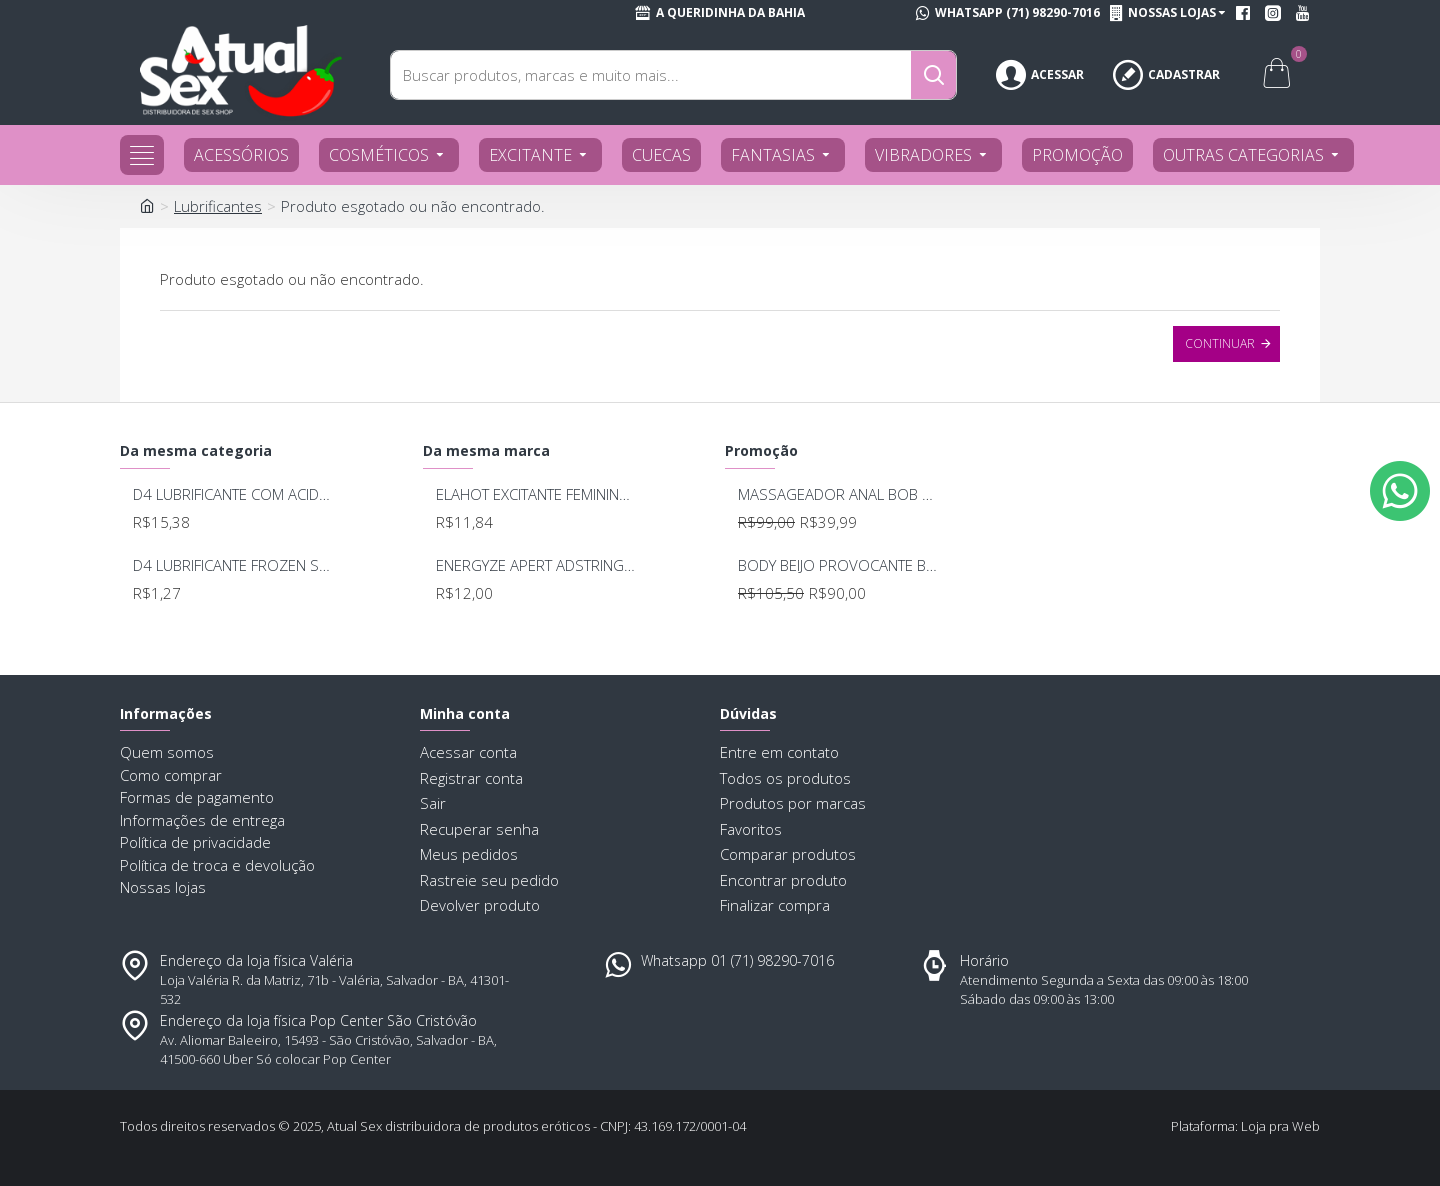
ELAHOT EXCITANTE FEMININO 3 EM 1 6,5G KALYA (537, 494)
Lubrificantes (218, 206)
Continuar (1220, 343)
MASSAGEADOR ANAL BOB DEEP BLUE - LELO (839, 494)
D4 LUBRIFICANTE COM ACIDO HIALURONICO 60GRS (234, 494)
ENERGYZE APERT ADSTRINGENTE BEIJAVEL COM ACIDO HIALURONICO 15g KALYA (537, 565)
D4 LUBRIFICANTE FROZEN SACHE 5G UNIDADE (234, 565)
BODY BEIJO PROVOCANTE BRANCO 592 (839, 565)
